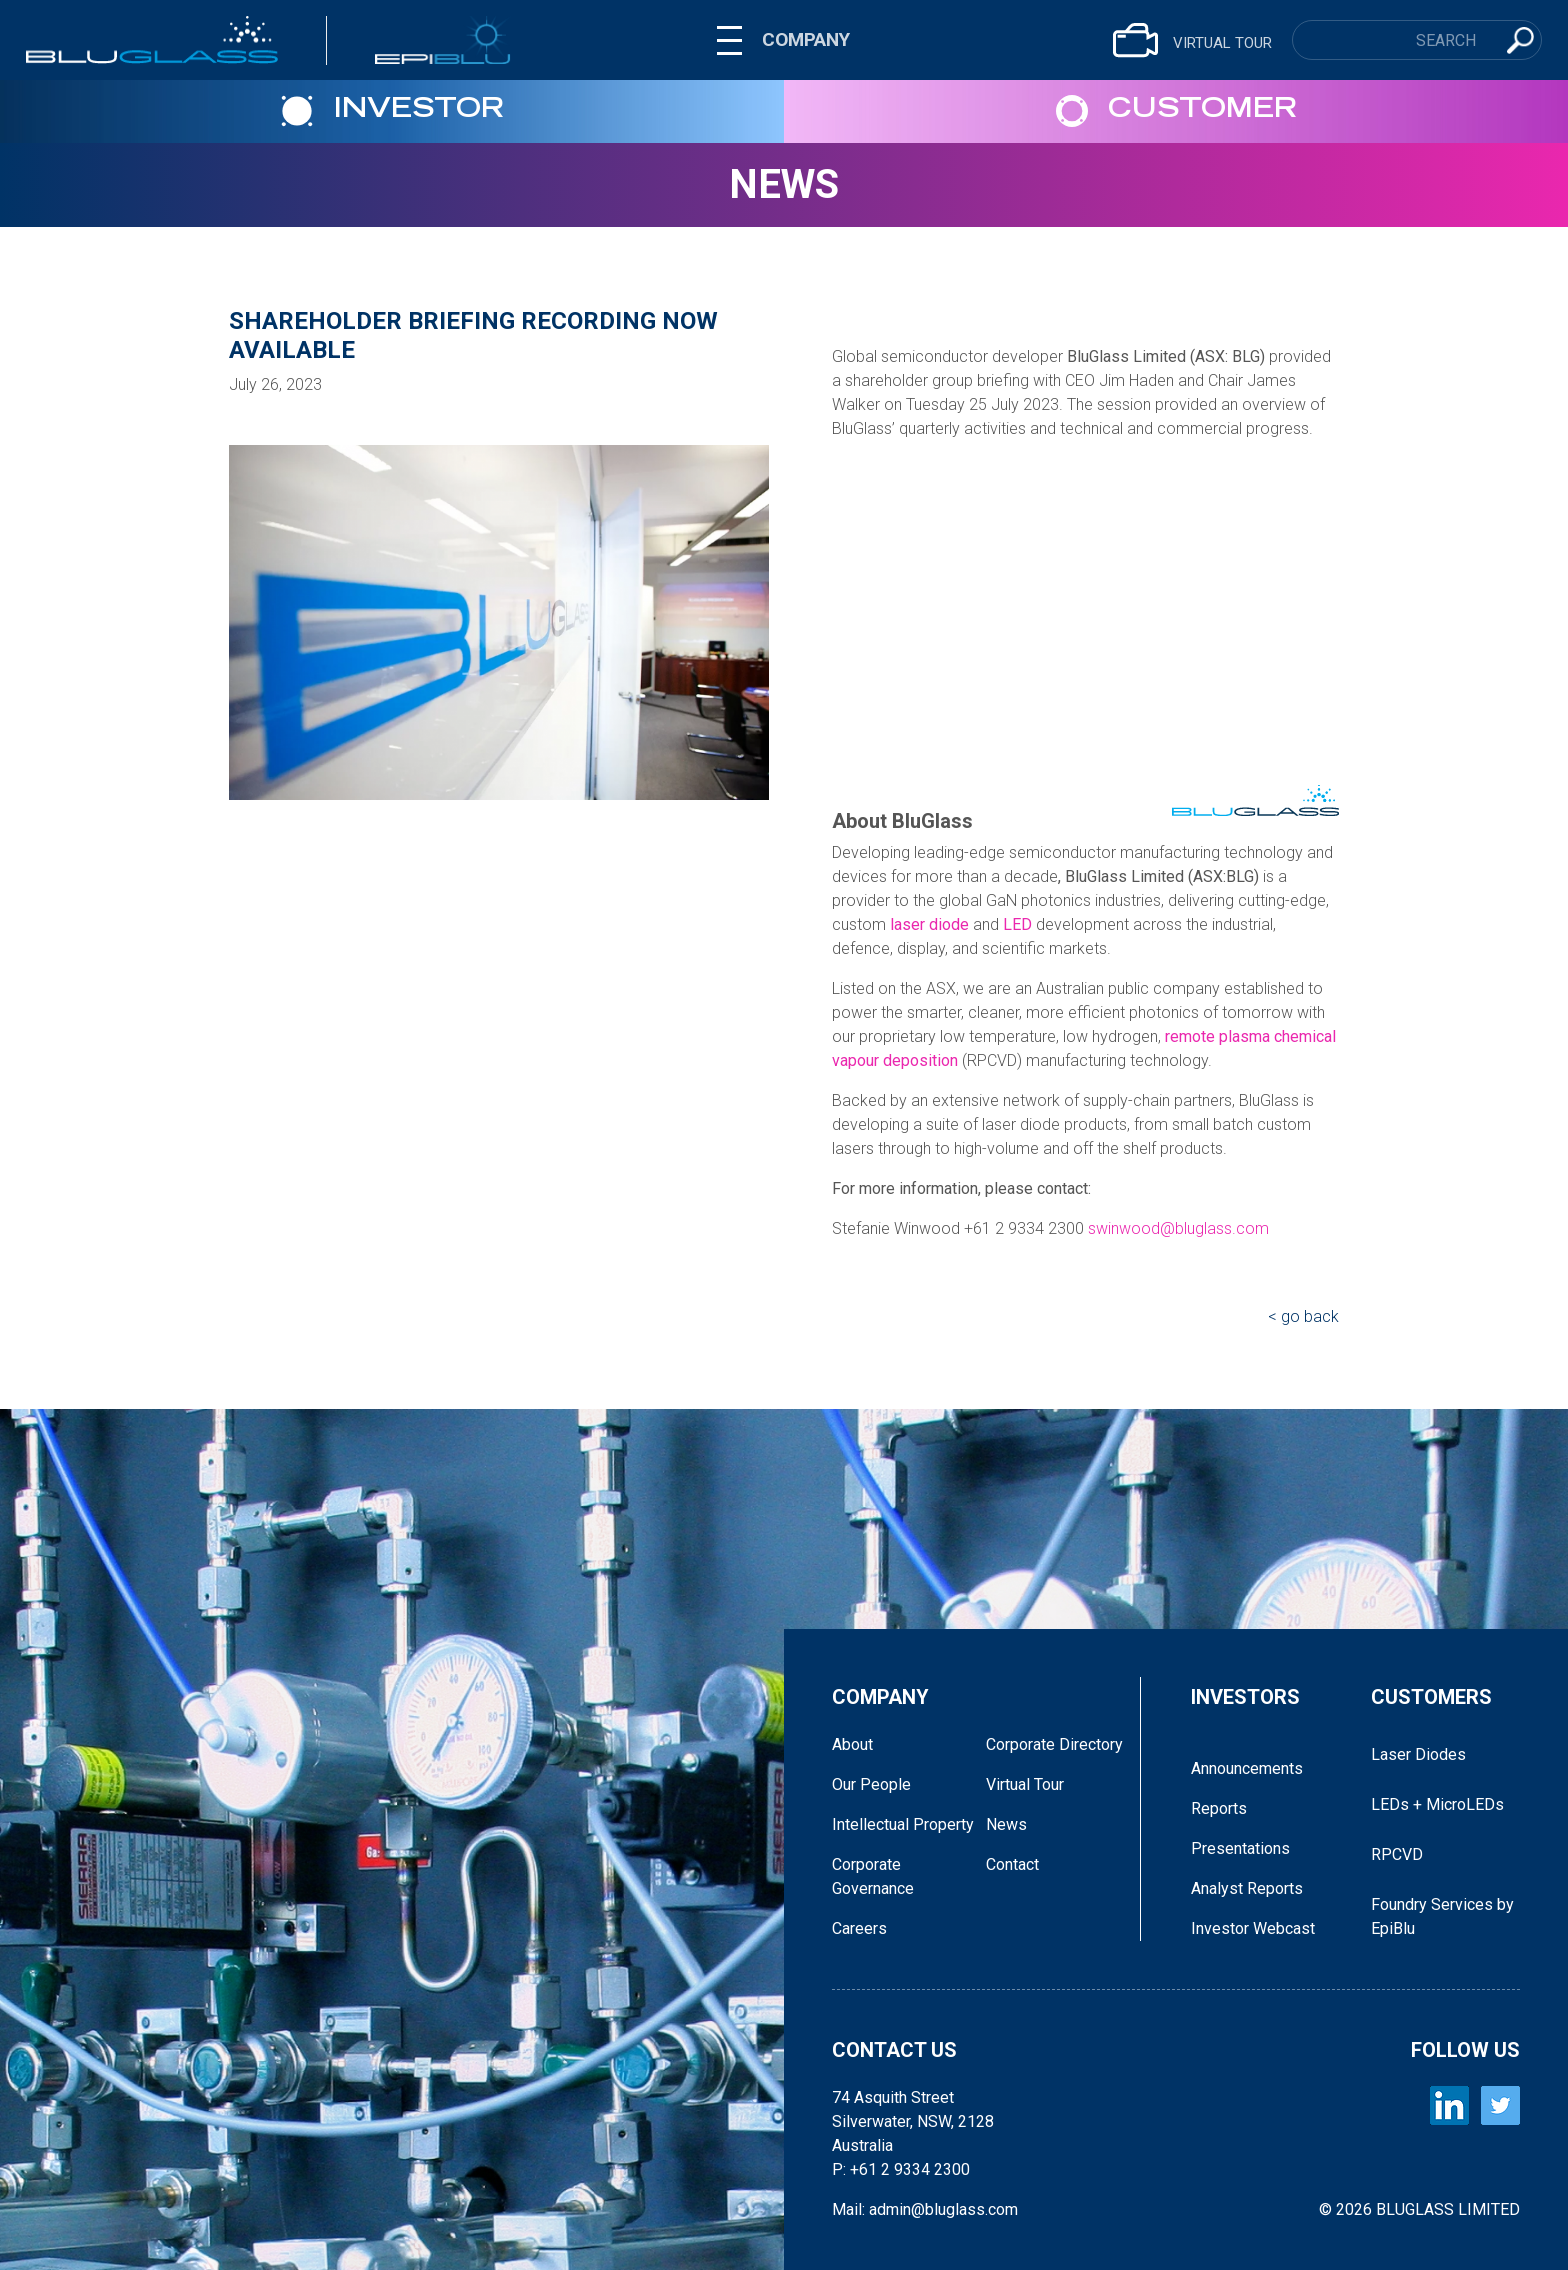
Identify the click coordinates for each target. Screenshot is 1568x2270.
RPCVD (1397, 1854)
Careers (859, 1928)
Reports (1219, 1808)
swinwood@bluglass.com (1178, 1228)
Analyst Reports (1247, 1888)
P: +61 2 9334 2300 (901, 2169)
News (784, 184)
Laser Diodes (1418, 1754)
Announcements (1247, 1768)
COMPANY (806, 39)
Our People (871, 1784)
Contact (1012, 1864)
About (852, 1744)
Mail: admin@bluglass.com (925, 2209)
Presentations (1240, 1848)
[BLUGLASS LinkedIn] (1449, 2105)
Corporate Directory (1054, 1744)
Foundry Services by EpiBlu (1442, 1916)
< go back (1303, 1316)
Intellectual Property (903, 1824)
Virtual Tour (1025, 1784)
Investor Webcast (1253, 1928)
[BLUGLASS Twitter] (1500, 2105)
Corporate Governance (873, 1876)
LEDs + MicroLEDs (1437, 1804)
